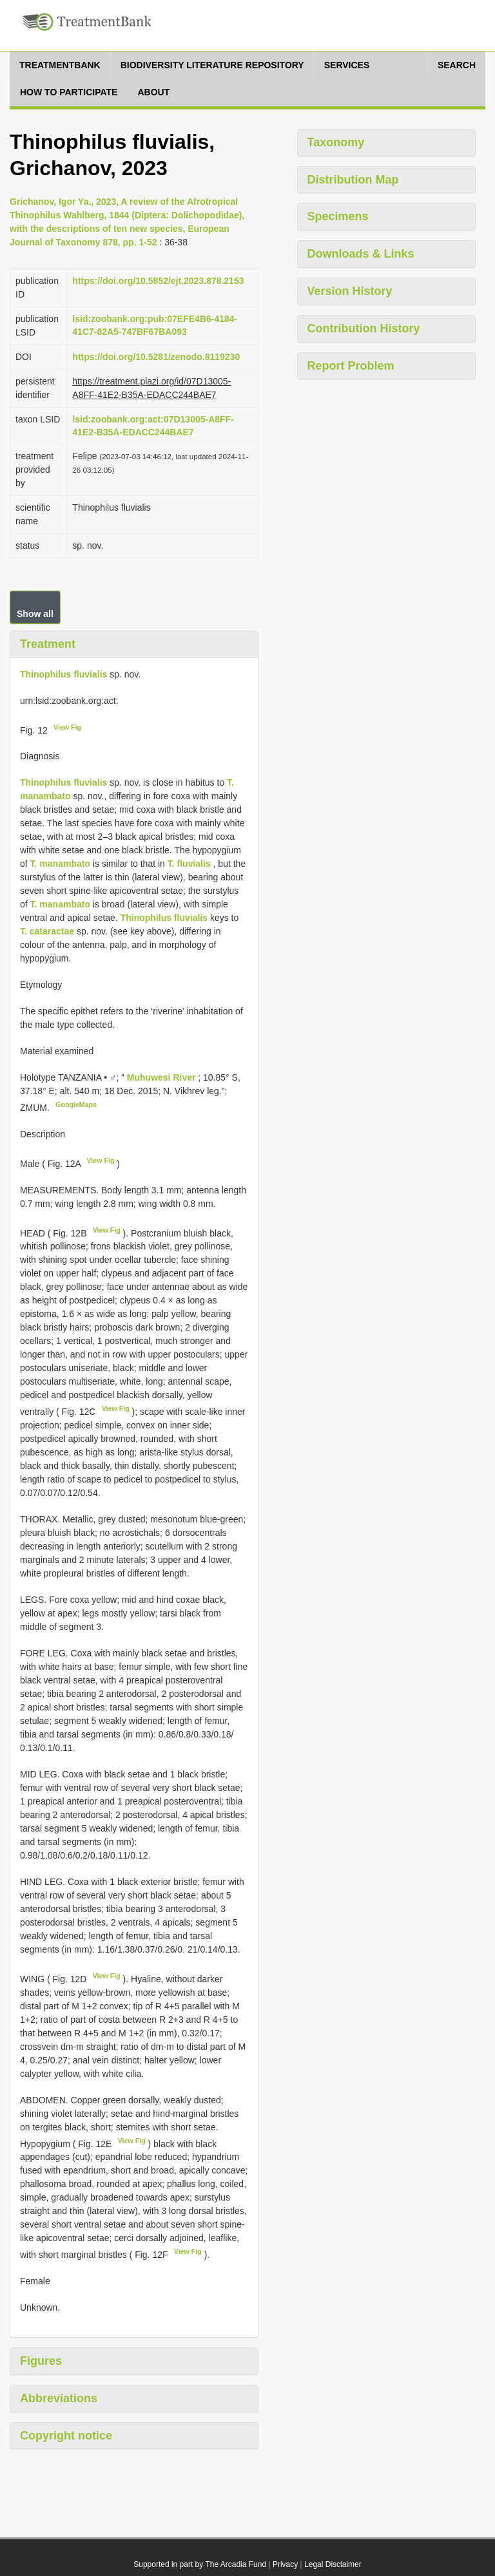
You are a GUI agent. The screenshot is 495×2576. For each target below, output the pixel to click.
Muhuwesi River (162, 1077)
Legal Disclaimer (333, 2564)
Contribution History (363, 328)
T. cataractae (47, 931)
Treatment (47, 644)
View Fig (67, 727)
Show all (35, 614)
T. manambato (60, 863)
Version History (350, 291)
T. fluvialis (189, 863)
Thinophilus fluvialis (63, 674)
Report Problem (350, 365)
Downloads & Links (360, 253)
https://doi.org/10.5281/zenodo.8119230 (156, 357)
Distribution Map (353, 179)
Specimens (338, 216)
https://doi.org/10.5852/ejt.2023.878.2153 (158, 281)
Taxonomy (336, 142)
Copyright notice (66, 2435)
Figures (41, 2360)
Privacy (285, 2564)
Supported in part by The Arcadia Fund (199, 2564)
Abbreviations (58, 2398)
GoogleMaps (76, 1104)
